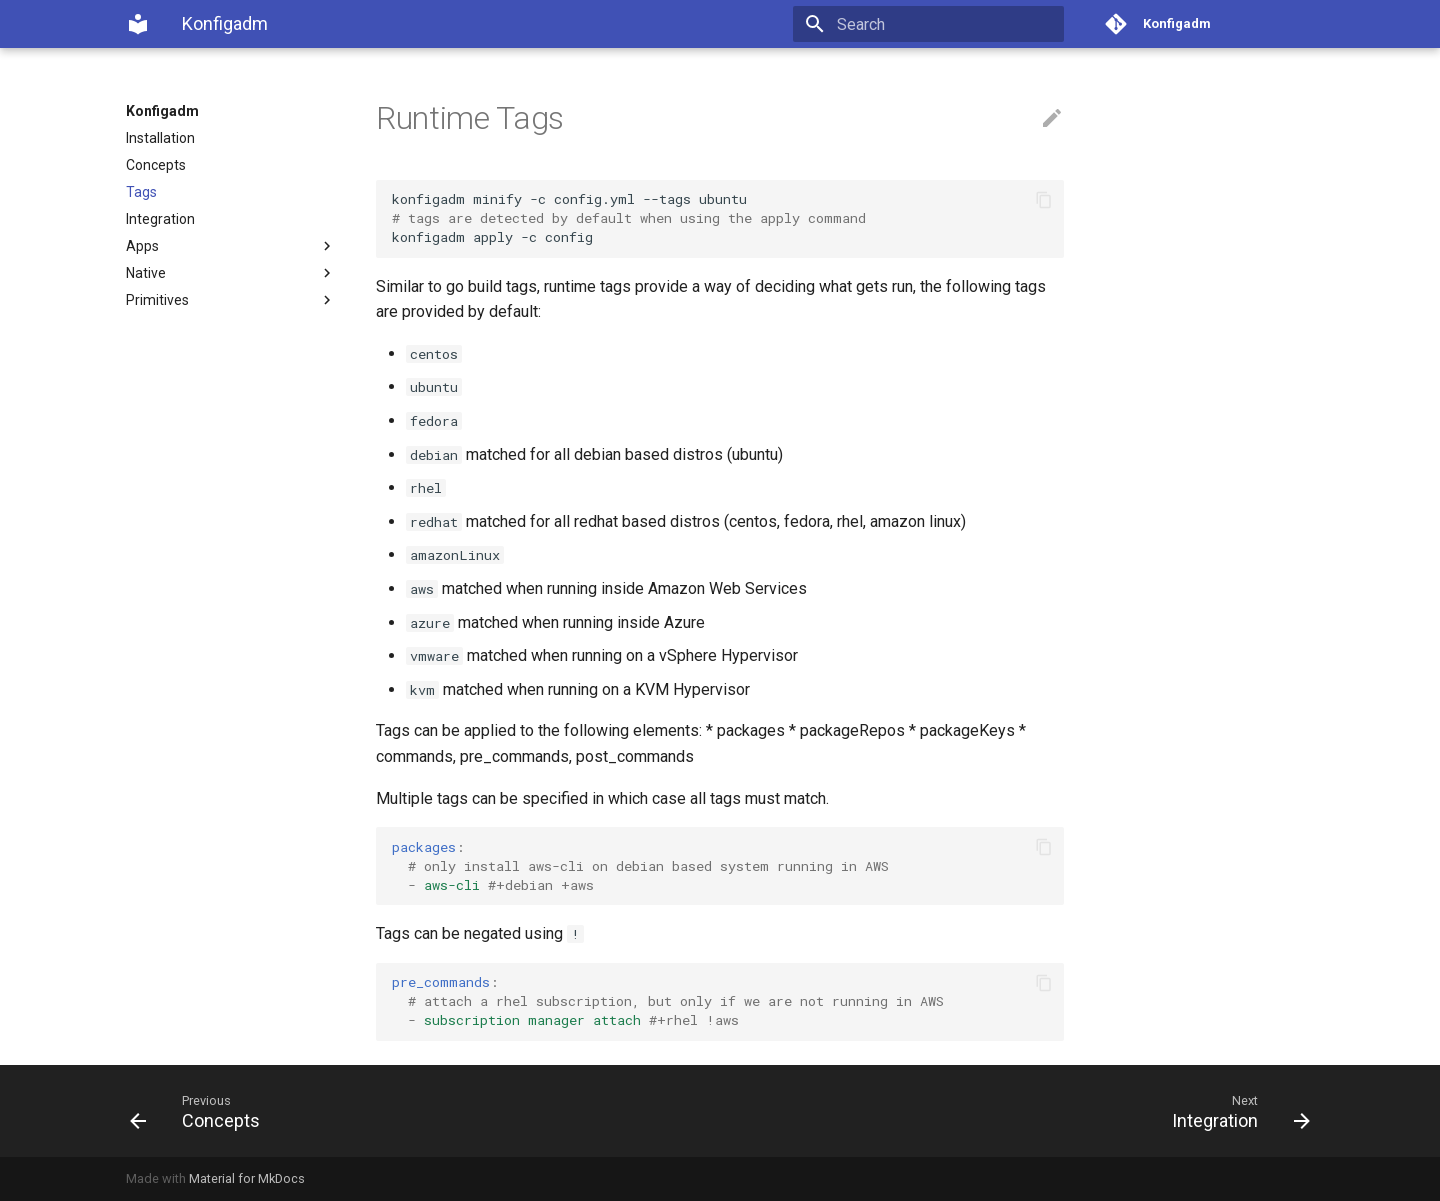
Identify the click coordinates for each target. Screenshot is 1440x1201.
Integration (160, 219)
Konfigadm (162, 111)
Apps (231, 246)
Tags (141, 192)
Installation (160, 138)
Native (231, 273)
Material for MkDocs (247, 1178)
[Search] (947, 24)
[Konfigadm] (138, 24)
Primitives (231, 300)
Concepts (156, 165)
